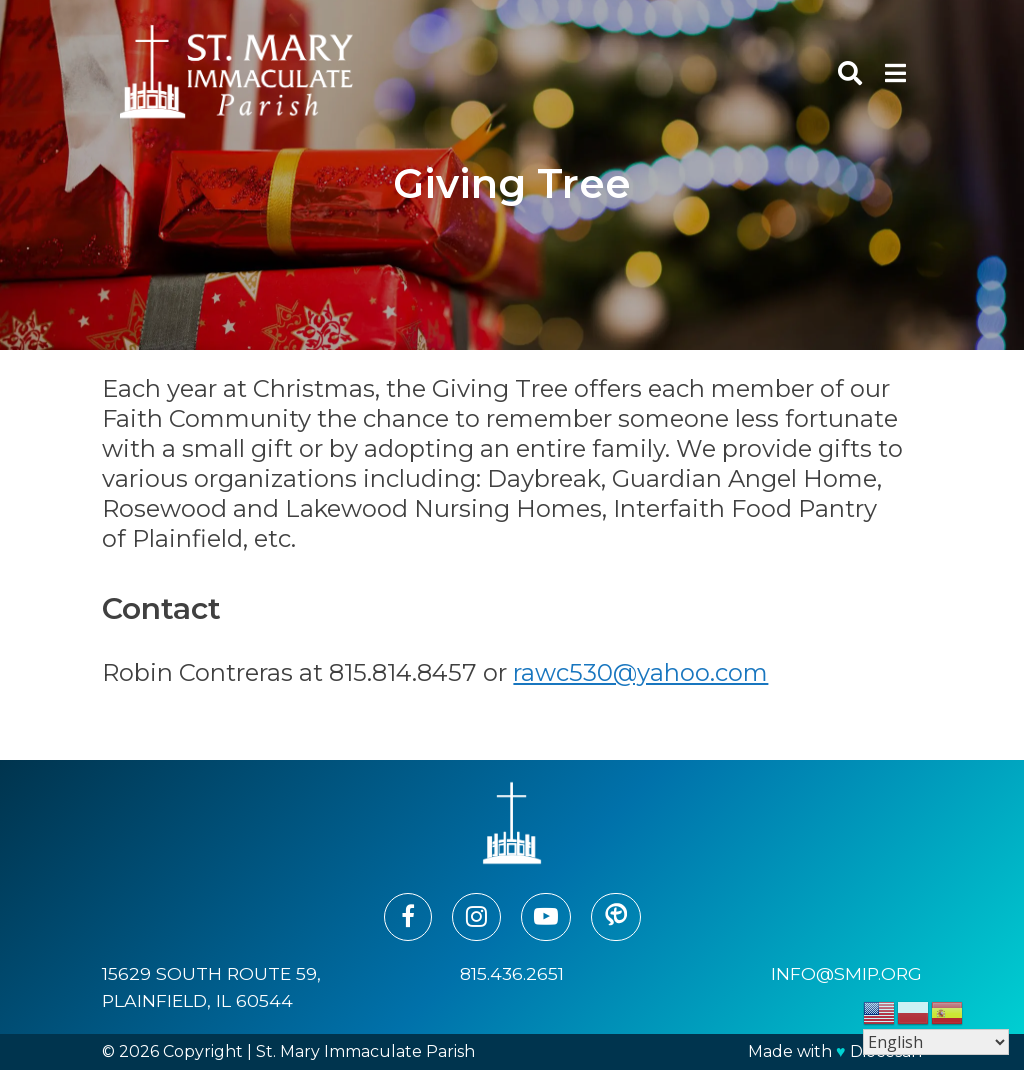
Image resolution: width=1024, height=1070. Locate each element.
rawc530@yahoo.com (640, 672)
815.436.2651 (512, 973)
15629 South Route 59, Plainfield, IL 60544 (211, 986)
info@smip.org (846, 973)
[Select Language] (936, 1042)
